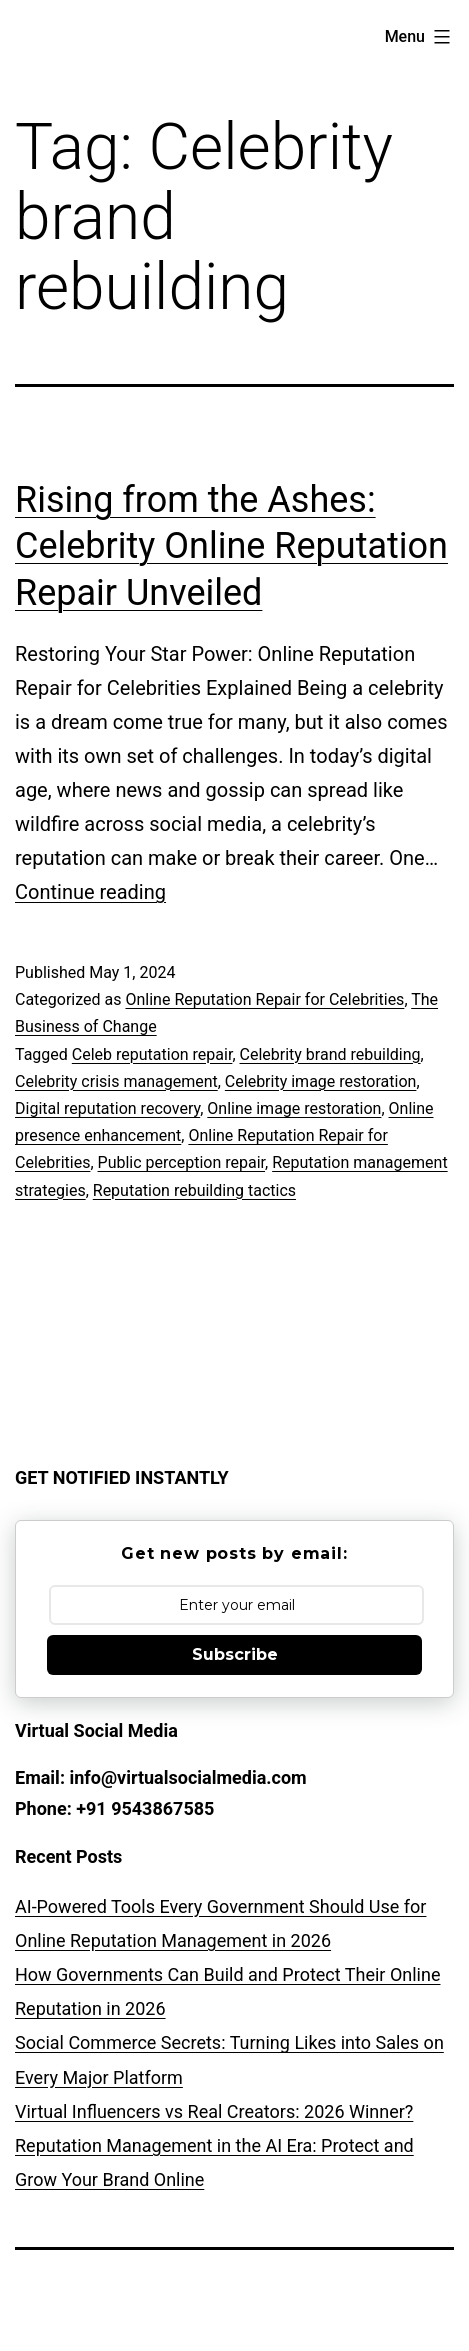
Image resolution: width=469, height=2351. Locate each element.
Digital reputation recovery (107, 1108)
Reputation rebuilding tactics (194, 1190)
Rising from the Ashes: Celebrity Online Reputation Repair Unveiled (231, 547)
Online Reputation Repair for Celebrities (264, 999)
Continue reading (90, 892)
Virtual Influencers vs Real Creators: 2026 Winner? (214, 2111)
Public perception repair (181, 1162)
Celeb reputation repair (152, 1054)
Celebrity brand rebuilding (330, 1054)
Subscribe (235, 1654)
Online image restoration (294, 1108)
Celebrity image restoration (321, 1081)
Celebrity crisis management (116, 1081)
